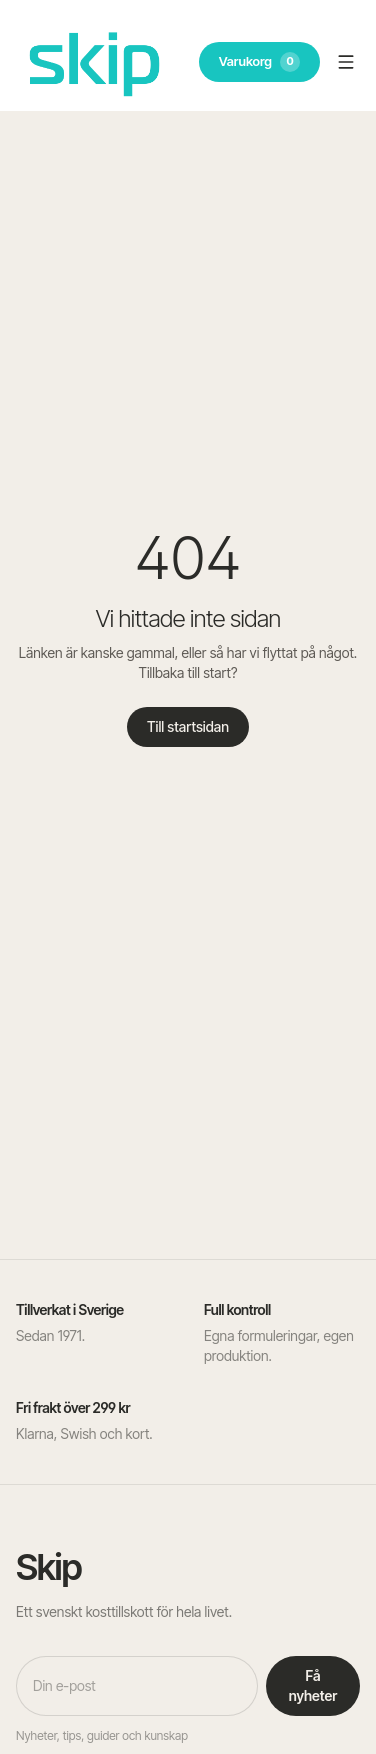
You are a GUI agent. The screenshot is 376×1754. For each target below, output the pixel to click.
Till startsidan (188, 726)
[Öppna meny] (346, 62)
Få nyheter (313, 1685)
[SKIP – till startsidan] (94, 61)
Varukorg (259, 62)
